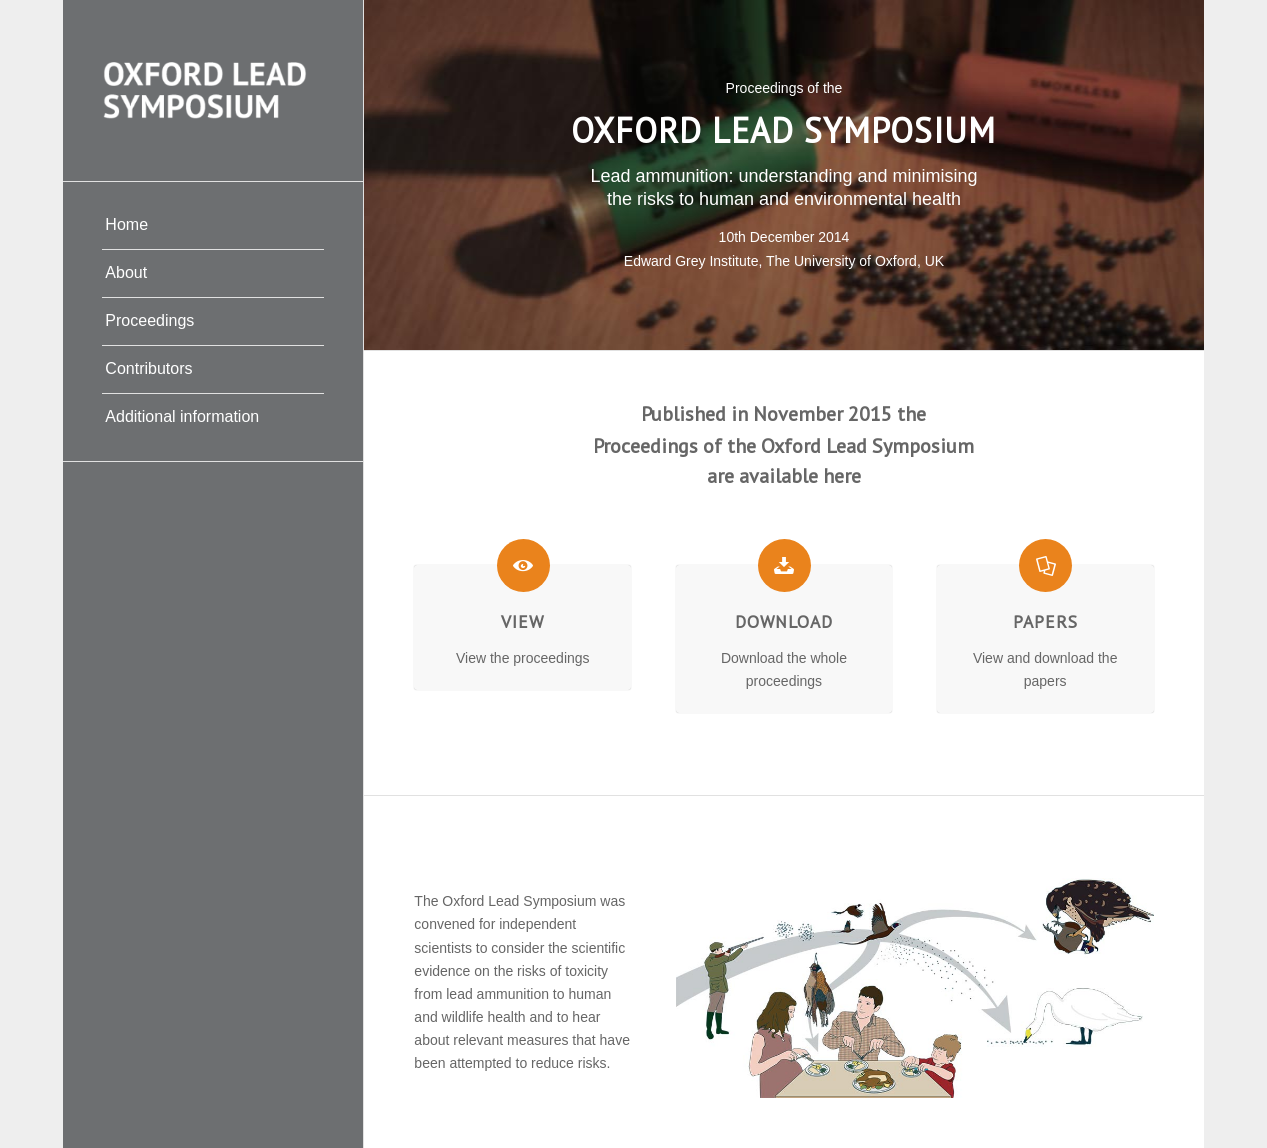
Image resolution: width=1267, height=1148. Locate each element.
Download (784, 621)
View (522, 621)
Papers (1045, 621)
